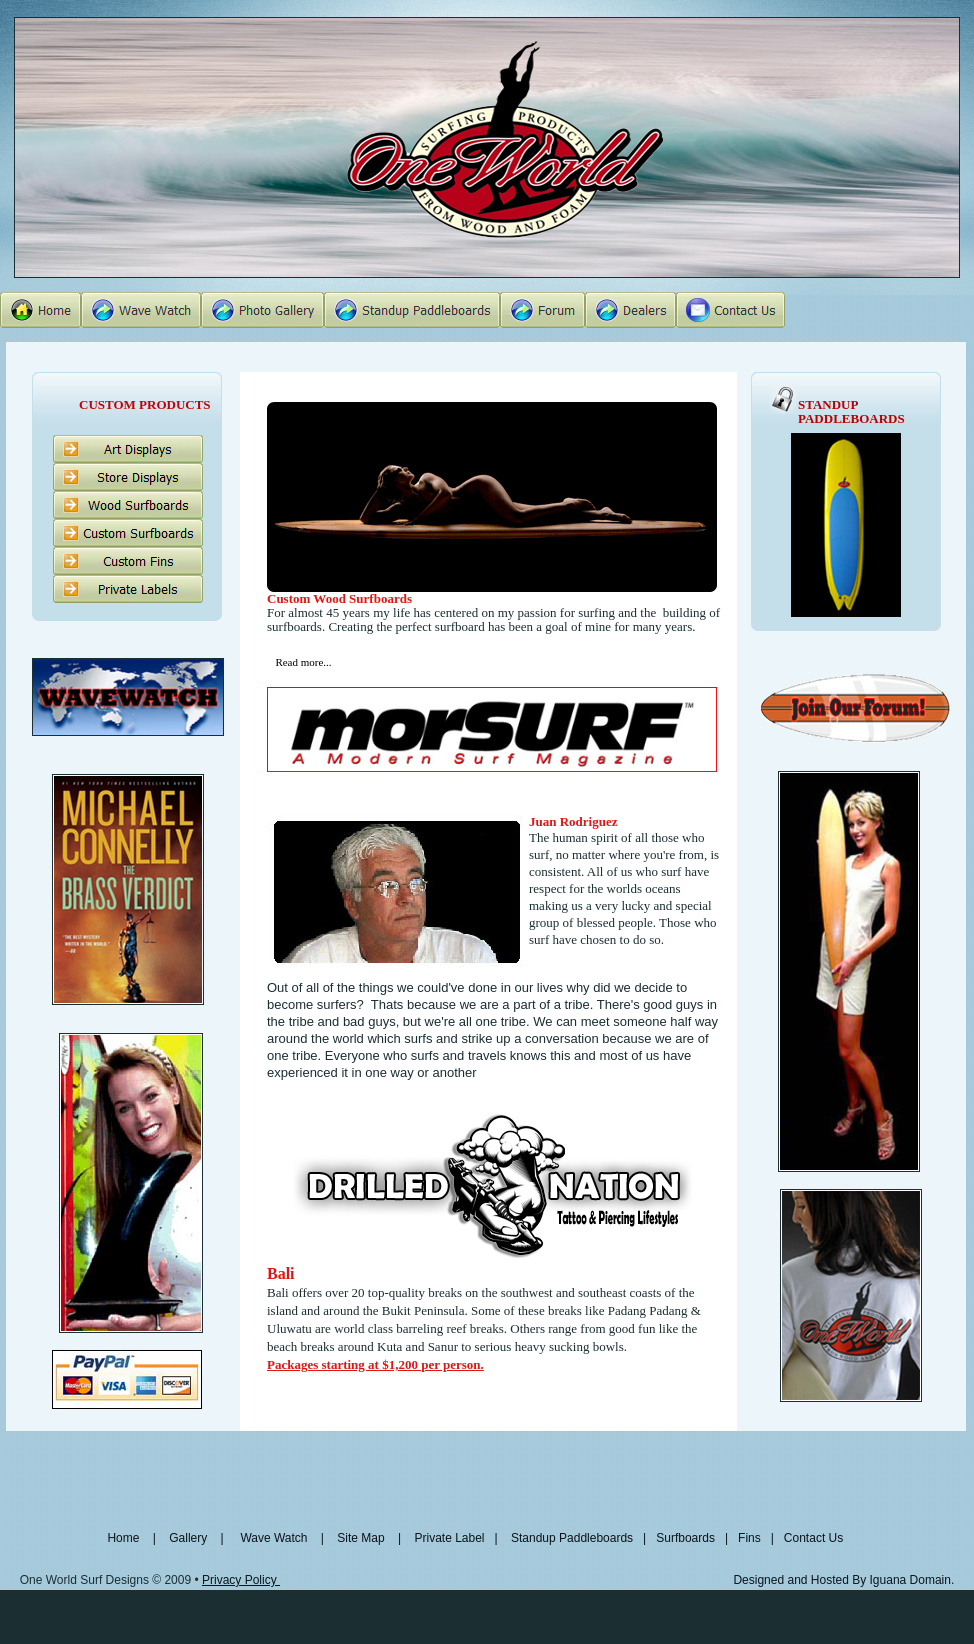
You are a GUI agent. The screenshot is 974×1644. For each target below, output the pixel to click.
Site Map (360, 1538)
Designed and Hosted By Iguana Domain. (843, 1580)
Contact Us (813, 1538)
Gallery (189, 1538)
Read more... (303, 662)
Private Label (450, 1538)
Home (126, 1538)
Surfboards (684, 1538)
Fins (749, 1538)
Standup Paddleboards (572, 1538)
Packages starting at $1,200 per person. (375, 1364)
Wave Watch (273, 1538)
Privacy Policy (241, 1580)
